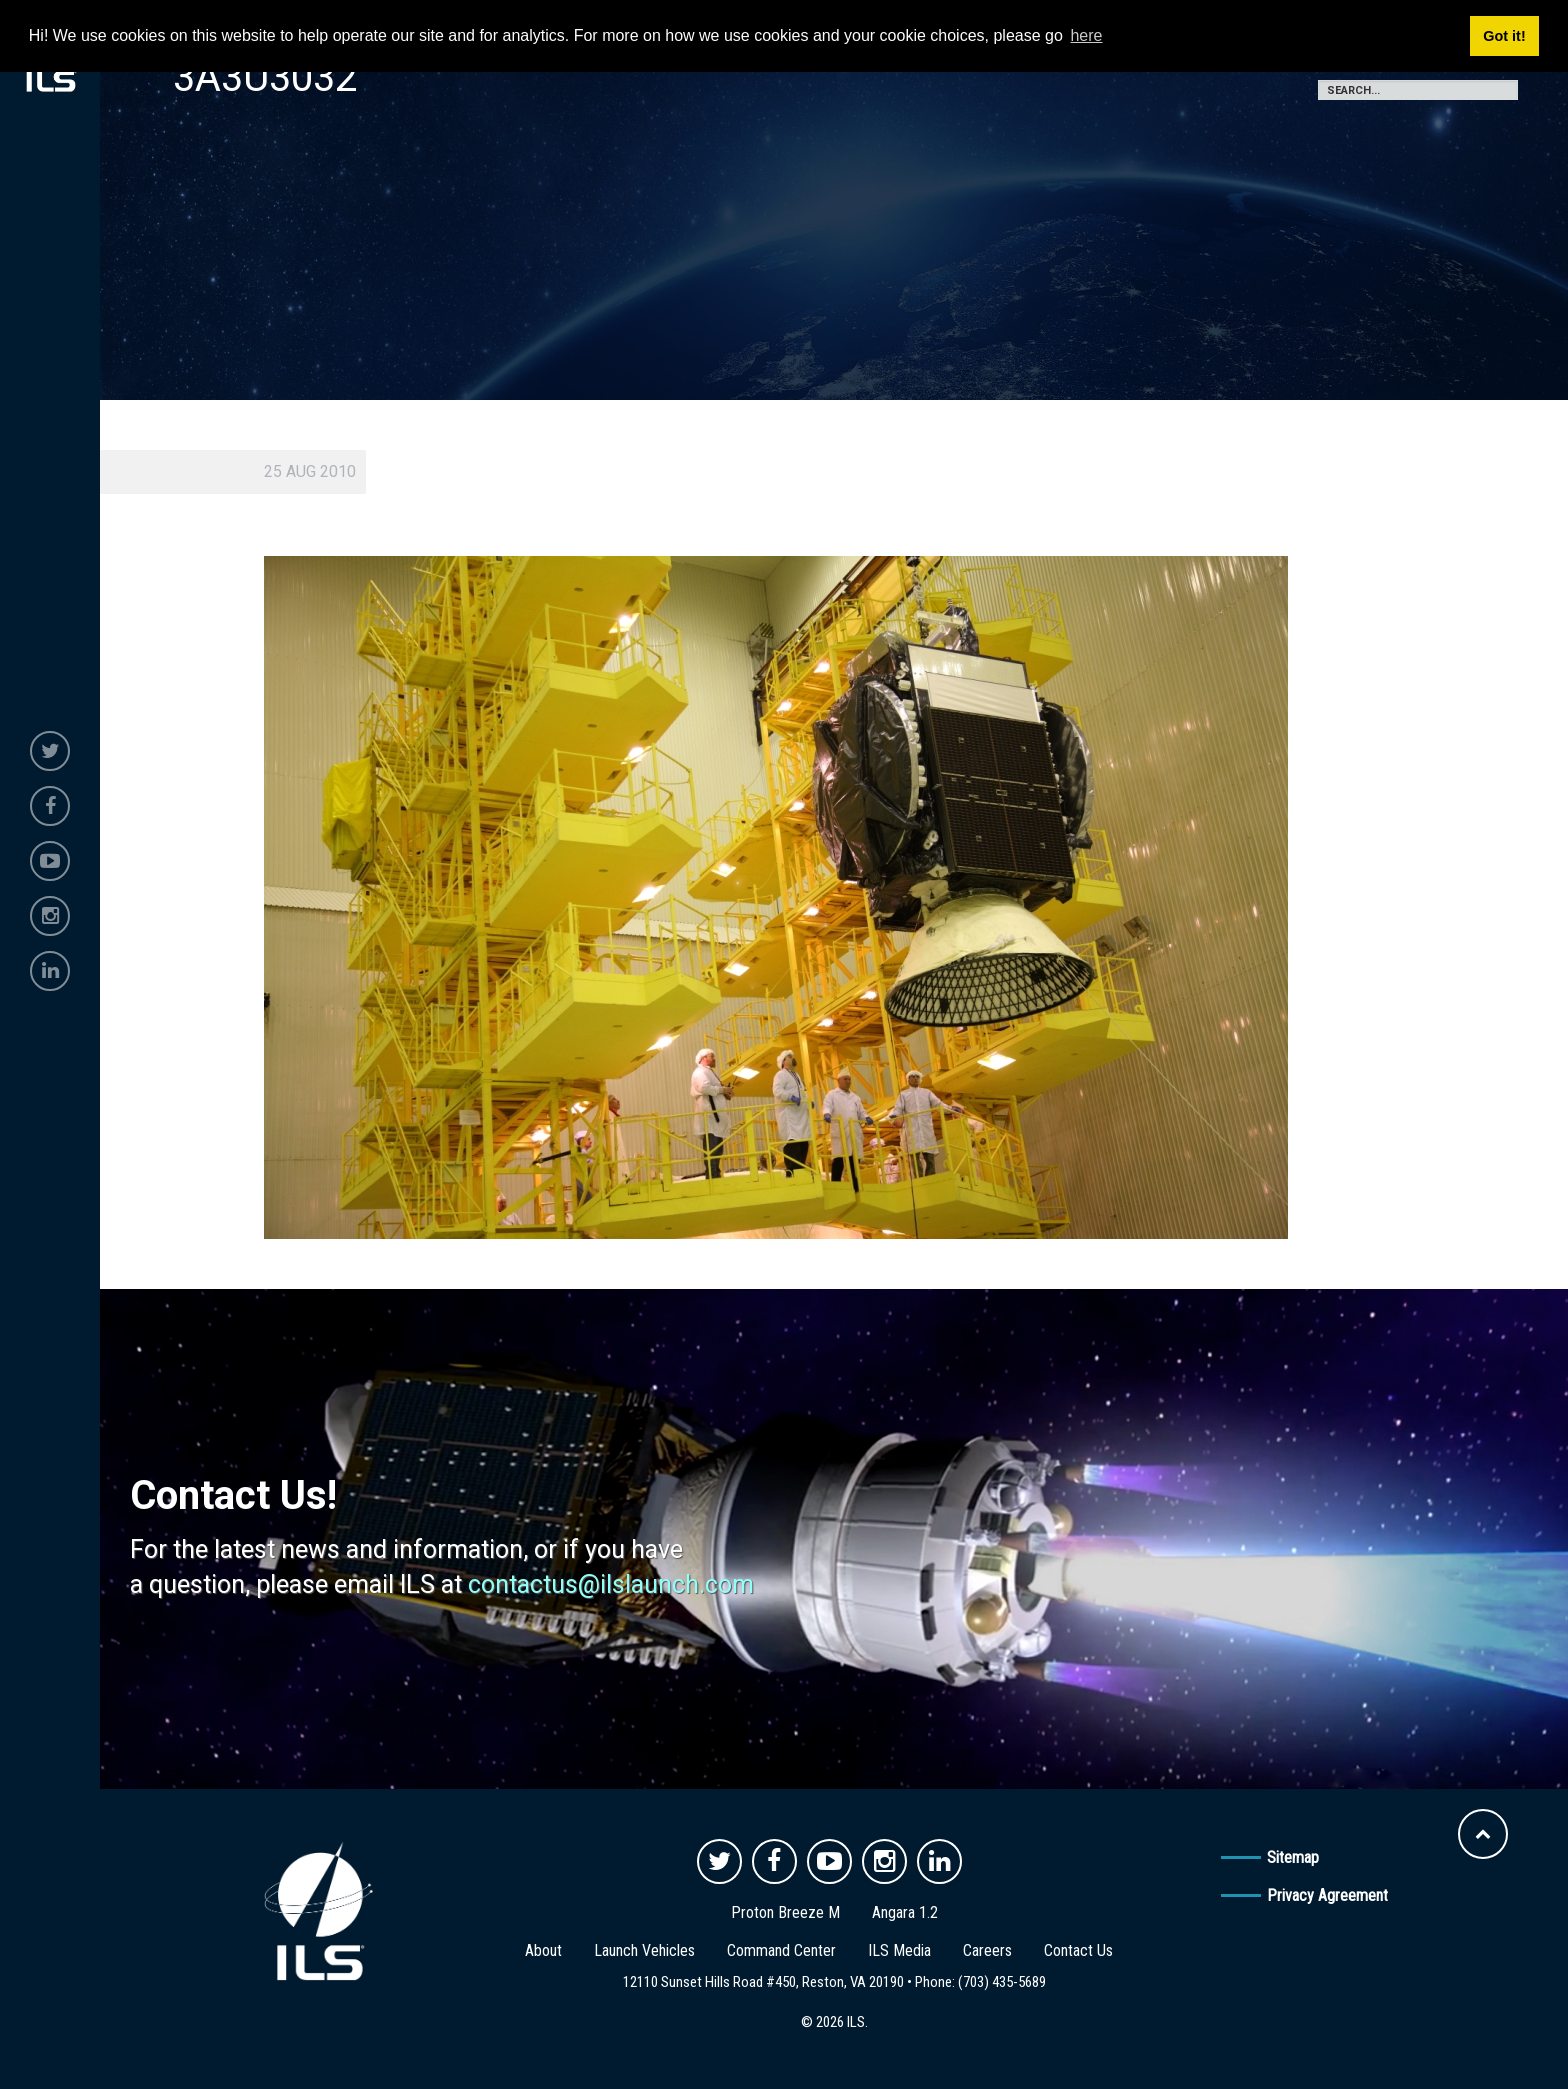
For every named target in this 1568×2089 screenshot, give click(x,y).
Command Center (781, 1950)
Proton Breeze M (785, 1912)
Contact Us (1078, 1950)
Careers (987, 1950)
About (543, 1950)
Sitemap (1293, 1857)
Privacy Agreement (1327, 1895)
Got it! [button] (1504, 36)
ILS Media (899, 1950)
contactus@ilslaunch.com (611, 1584)
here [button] (1086, 35)
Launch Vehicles (644, 1950)
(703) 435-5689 (1002, 1982)
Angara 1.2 (905, 1912)
